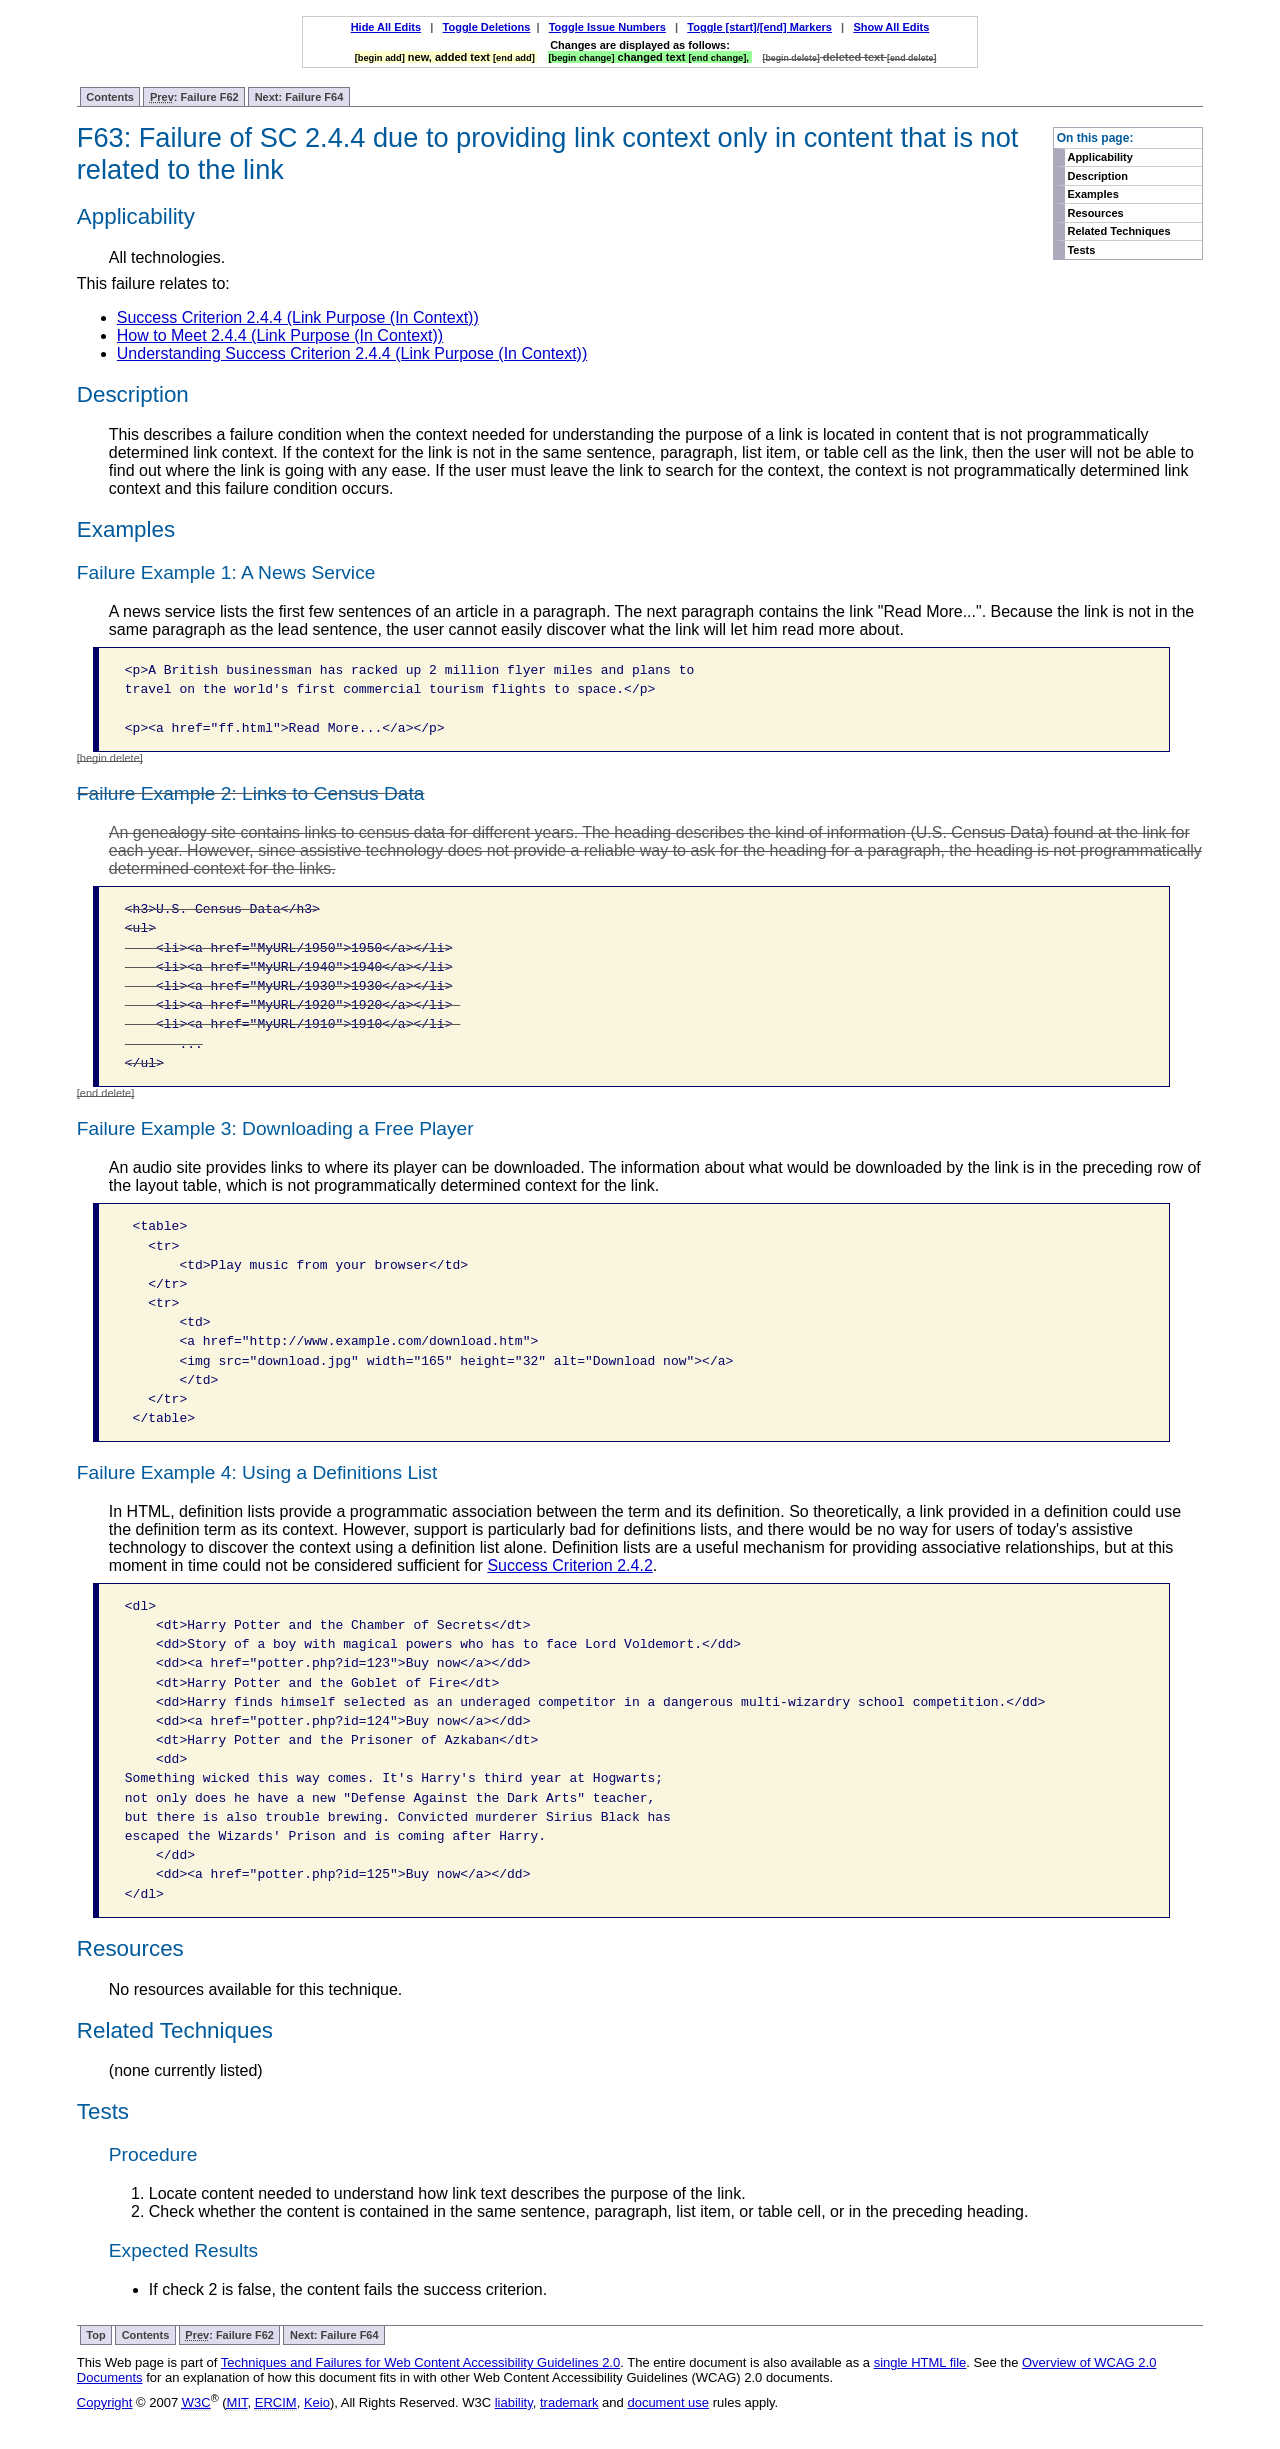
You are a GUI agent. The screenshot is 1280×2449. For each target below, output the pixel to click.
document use (668, 2402)
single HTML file (920, 2362)
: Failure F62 (194, 97)
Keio (317, 2402)
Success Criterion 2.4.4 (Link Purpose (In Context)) (298, 317)
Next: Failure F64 (299, 97)
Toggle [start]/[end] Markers (759, 27)
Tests (1081, 250)
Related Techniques (1118, 231)
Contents (110, 97)
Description (1097, 176)
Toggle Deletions (487, 27)
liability (514, 2402)
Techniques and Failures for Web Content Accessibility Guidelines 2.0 (420, 2362)
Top (95, 2335)
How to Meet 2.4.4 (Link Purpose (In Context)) (280, 335)
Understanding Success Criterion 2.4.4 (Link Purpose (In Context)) (352, 353)
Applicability (1099, 157)
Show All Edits (891, 27)
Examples (1092, 194)
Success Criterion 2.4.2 (569, 1565)
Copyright (105, 2402)
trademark (569, 2402)
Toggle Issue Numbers (607, 27)
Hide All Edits (386, 27)
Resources (1095, 213)
